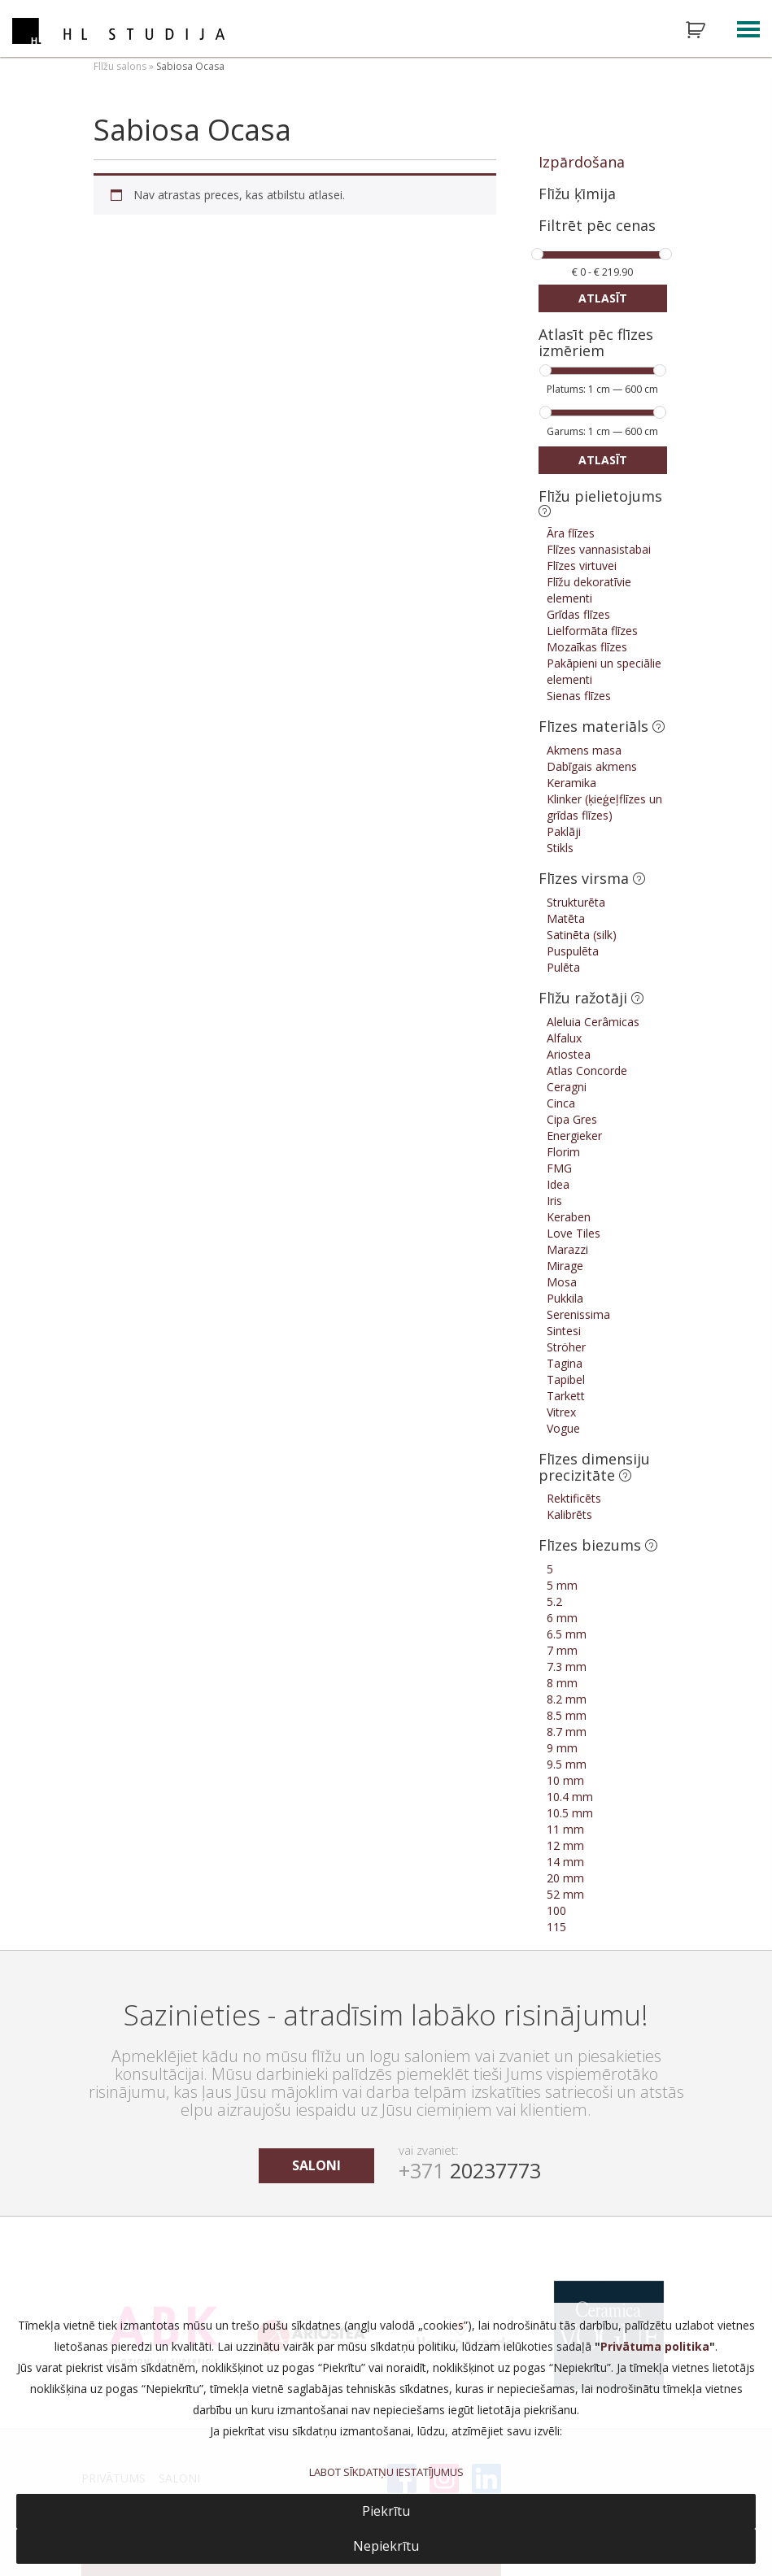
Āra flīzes (571, 533)
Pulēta (563, 967)
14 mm (565, 1861)
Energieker (574, 1135)
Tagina (564, 1363)
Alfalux (564, 1038)
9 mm (562, 1748)
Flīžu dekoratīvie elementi (589, 590)
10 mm (565, 1780)
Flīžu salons (120, 66)
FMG (559, 1168)
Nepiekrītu (386, 2546)
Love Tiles (573, 1233)
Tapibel (566, 1379)
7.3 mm (567, 1666)
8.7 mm (567, 1731)
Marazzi (567, 1249)
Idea (558, 1184)
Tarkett (566, 1395)
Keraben (569, 1217)
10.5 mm (570, 1813)
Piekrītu (386, 2511)
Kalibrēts (569, 1514)
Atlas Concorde (587, 1070)
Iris (554, 1200)
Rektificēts (574, 1498)
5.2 (554, 1601)
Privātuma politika (654, 2346)
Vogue (563, 1428)
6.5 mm (567, 1634)
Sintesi (564, 1330)
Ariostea (569, 1054)
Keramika (571, 782)
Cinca (561, 1103)
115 (556, 1926)
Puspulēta (573, 951)
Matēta (566, 918)
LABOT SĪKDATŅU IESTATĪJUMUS (386, 2472)
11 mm (565, 1829)
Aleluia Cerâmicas (593, 1021)
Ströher (566, 1347)
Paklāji (564, 831)
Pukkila (565, 1298)
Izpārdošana (582, 162)
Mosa (562, 1282)
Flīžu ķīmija (577, 193)
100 (556, 1910)
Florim (563, 1152)
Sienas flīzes (579, 695)
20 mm (565, 1878)
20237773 (470, 2170)
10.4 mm (570, 1796)
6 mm (562, 1617)
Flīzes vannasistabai (599, 549)
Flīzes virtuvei (582, 565)
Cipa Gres (572, 1119)
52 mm (565, 1894)
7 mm (562, 1650)
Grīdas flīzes (578, 614)
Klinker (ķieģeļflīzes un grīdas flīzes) (604, 807)
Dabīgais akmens (592, 766)
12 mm (565, 1845)
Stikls (560, 847)
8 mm (562, 1682)
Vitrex (561, 1412)
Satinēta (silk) (582, 934)
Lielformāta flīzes (592, 630)
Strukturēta (576, 902)
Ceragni (567, 1086)
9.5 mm (567, 1764)
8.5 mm (567, 1715)
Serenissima (578, 1314)
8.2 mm (567, 1699)
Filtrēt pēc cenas (597, 226)
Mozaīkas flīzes (587, 647)
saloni (316, 2165)
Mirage (565, 1265)
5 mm (562, 1585)
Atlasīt (602, 298)
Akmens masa (584, 750)
